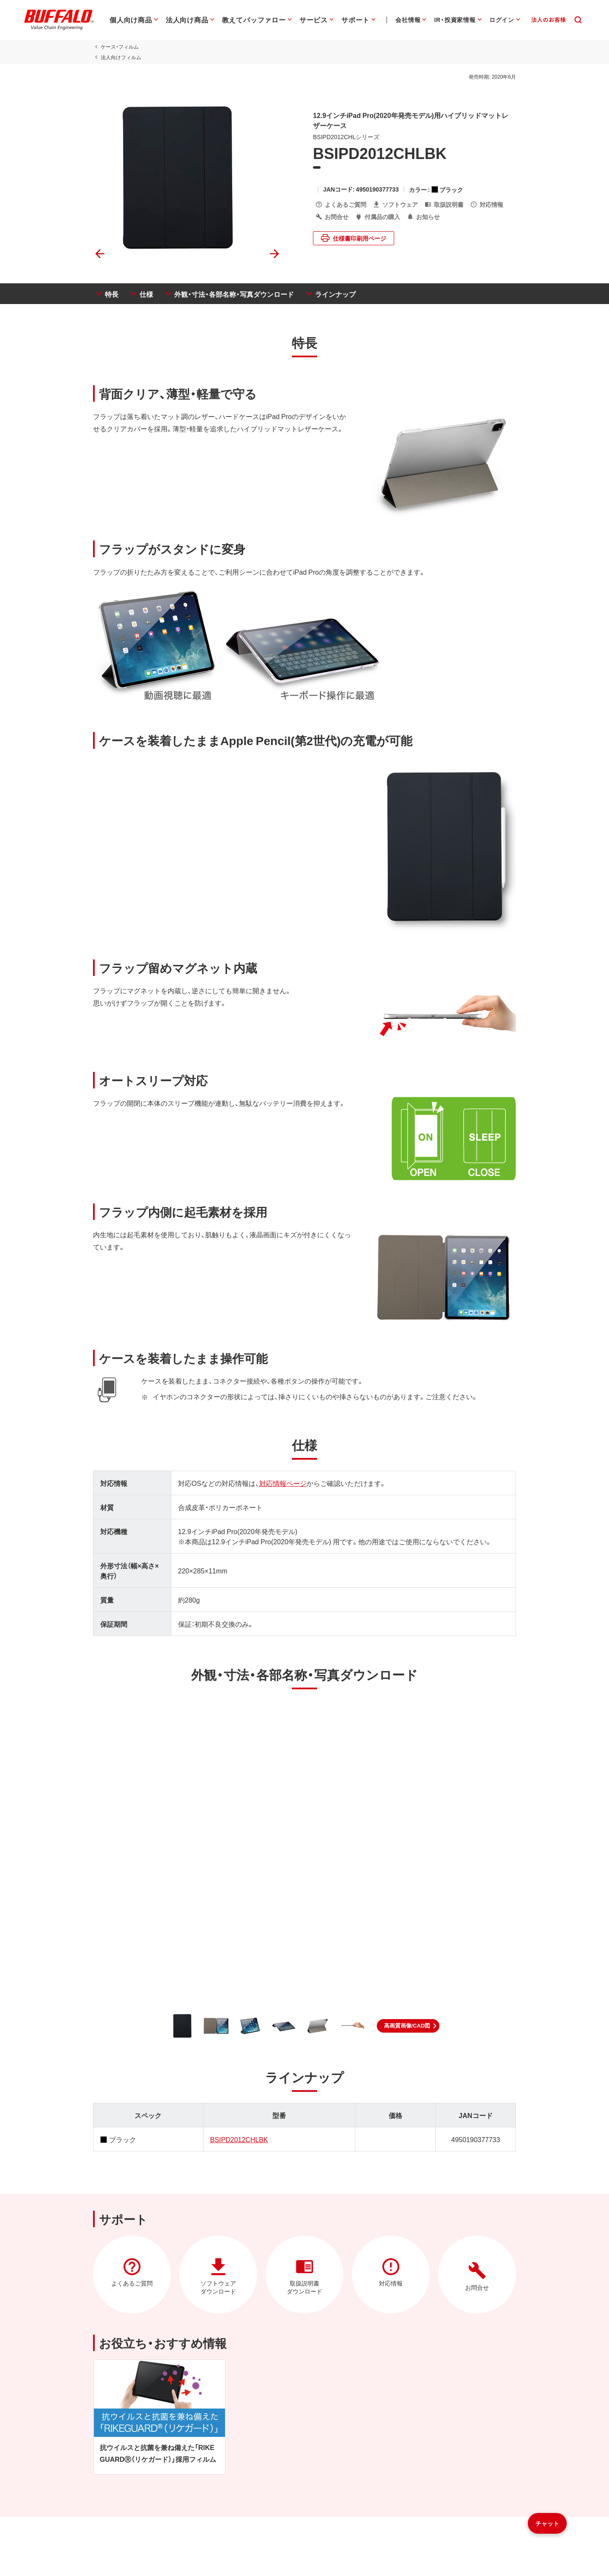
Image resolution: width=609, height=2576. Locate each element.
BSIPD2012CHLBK (239, 2139)
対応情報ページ (283, 1483)
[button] (408, 2026)
